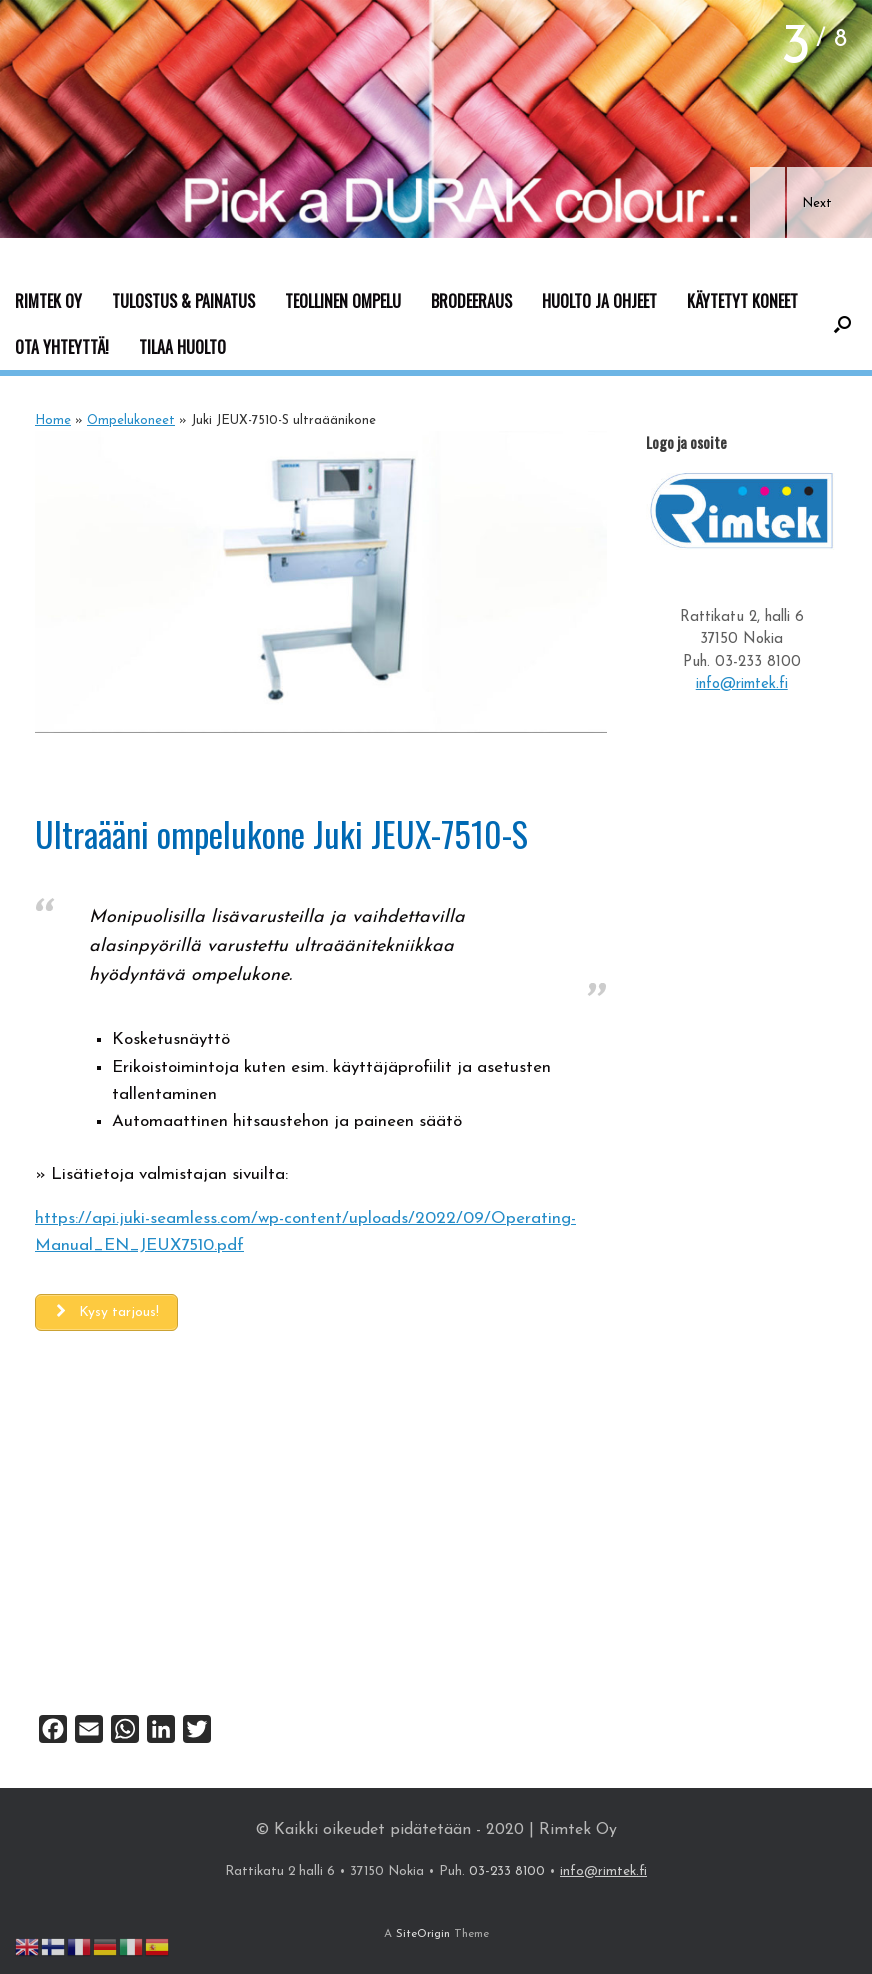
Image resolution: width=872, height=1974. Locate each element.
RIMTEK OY (48, 301)
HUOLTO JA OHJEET (599, 301)
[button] (767, 202)
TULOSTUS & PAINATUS (183, 301)
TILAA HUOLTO (182, 347)
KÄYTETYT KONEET (742, 301)
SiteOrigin (423, 1934)
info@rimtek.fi (742, 684)
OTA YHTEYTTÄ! (62, 347)
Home (53, 420)
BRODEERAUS (471, 301)
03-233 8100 (758, 662)
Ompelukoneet (131, 420)
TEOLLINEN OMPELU (343, 301)
